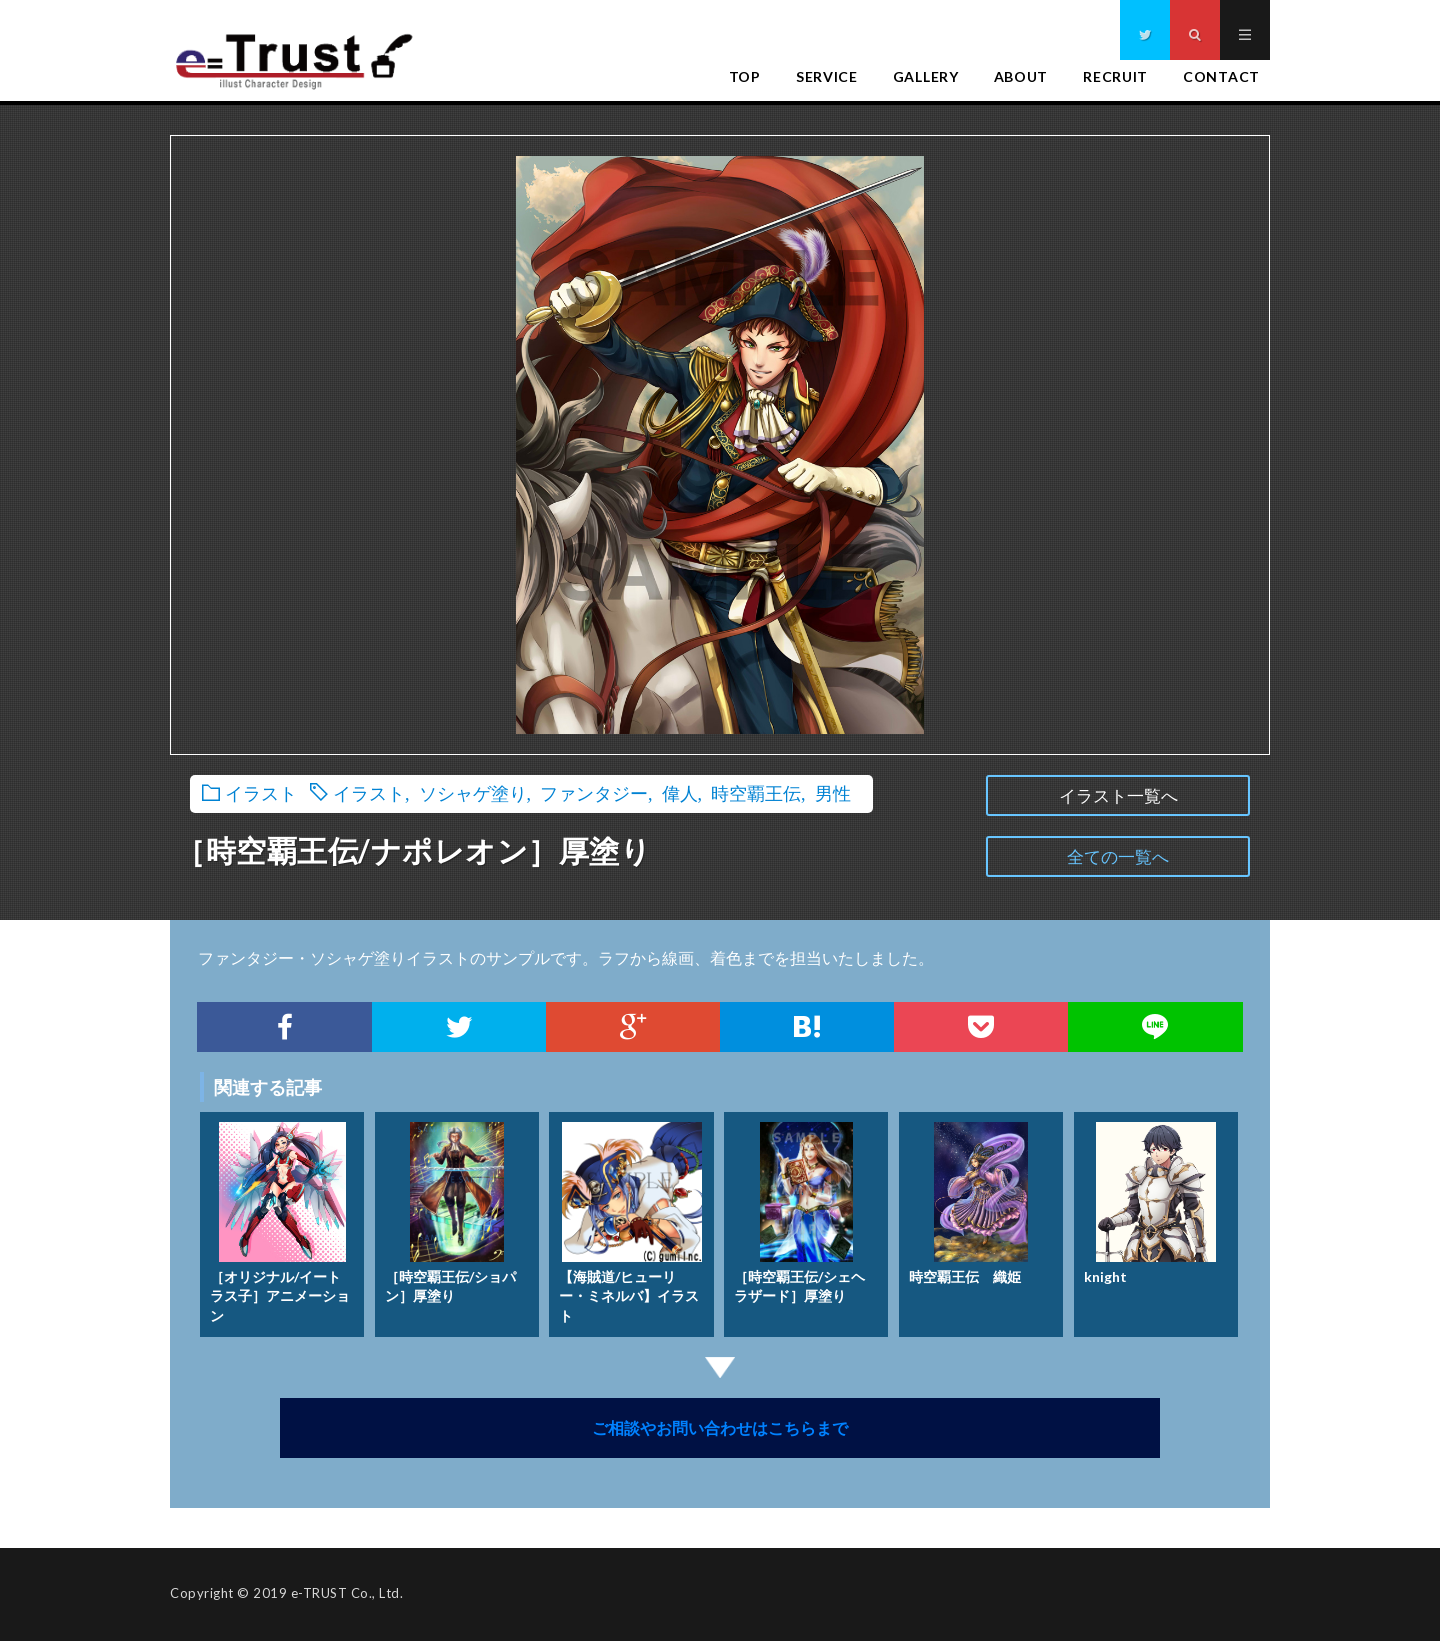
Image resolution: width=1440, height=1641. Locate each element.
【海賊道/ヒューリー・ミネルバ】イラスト (630, 1218)
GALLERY (926, 76)
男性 (833, 792)
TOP (745, 76)
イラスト (261, 792)
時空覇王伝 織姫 (968, 1198)
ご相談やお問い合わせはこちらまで (720, 1427)
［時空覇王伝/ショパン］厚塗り (450, 1208)
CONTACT (1221, 76)
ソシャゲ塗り (473, 792)
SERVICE (827, 76)
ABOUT (1021, 76)
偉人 (680, 792)
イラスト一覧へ (1118, 795)
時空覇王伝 (756, 792)
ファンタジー (594, 792)
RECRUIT (1115, 76)
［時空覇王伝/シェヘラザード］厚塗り (799, 1208)
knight (1150, 1198)
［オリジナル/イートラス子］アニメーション (280, 1218)
